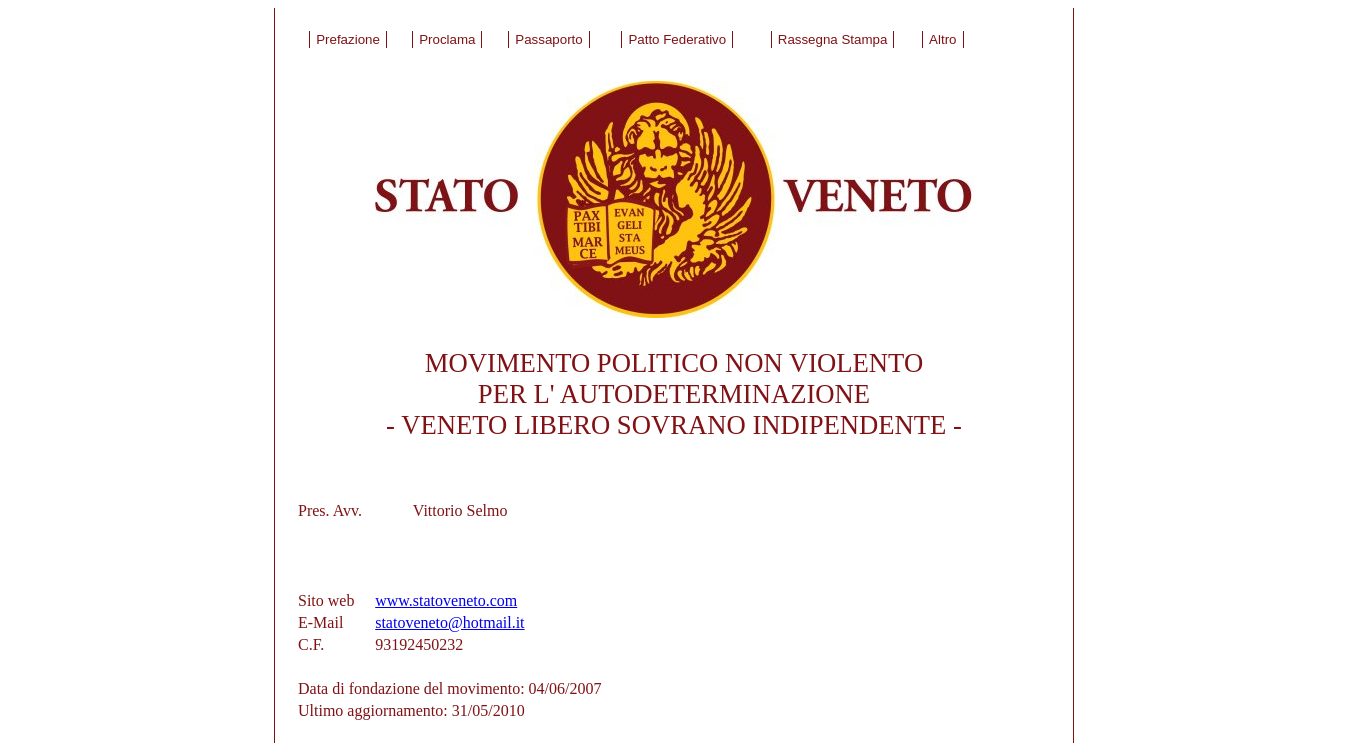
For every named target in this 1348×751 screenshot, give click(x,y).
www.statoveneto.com (446, 600)
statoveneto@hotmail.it (449, 622)
